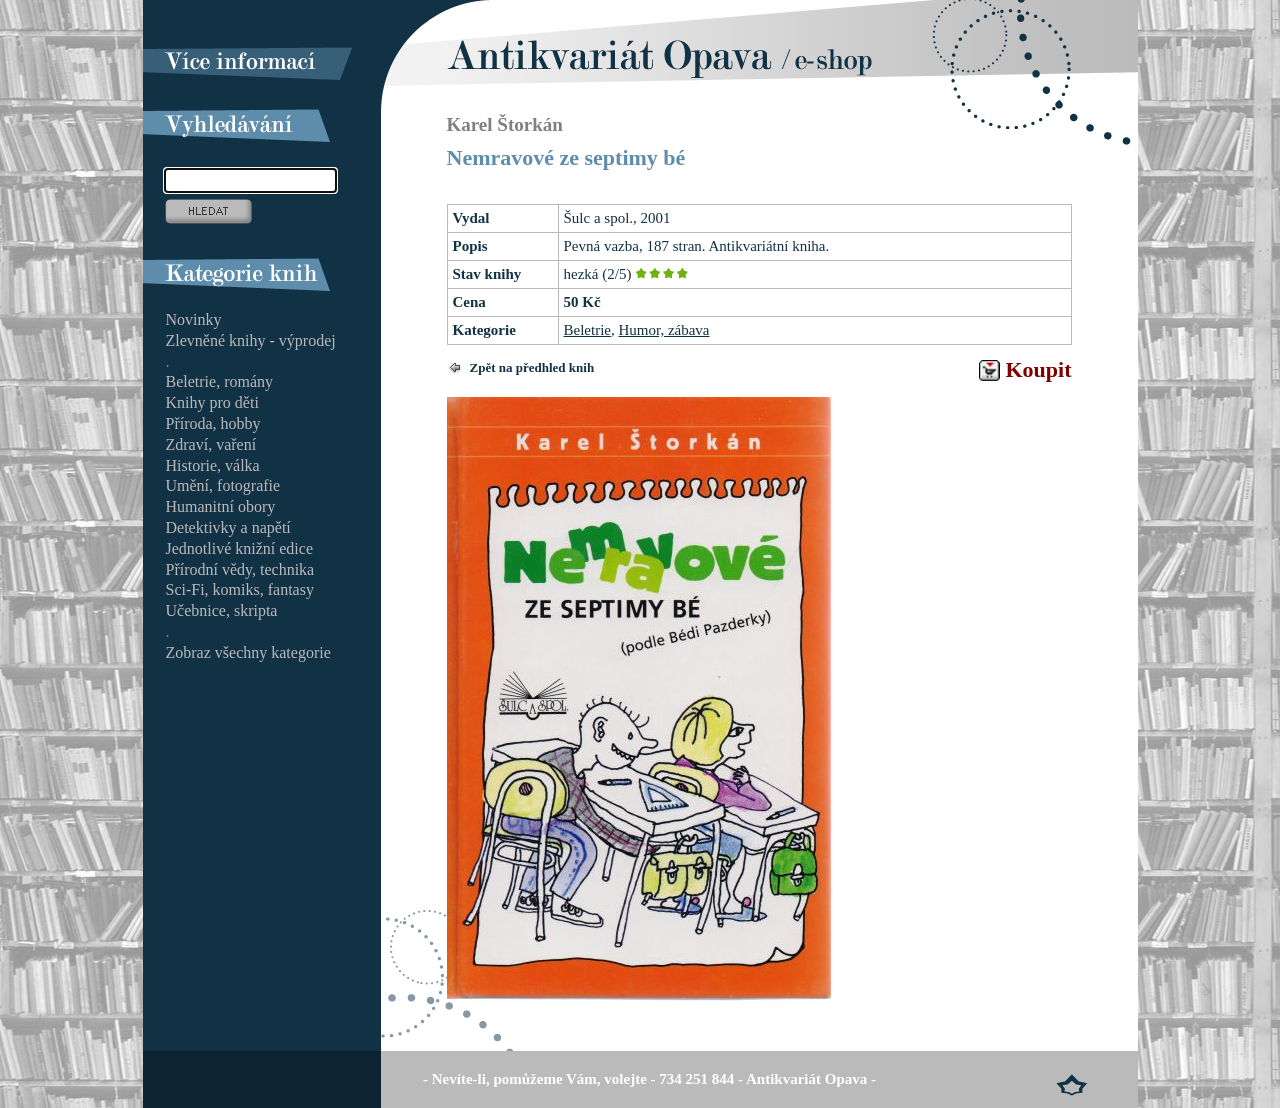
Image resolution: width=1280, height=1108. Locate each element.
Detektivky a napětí (228, 527)
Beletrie (587, 330)
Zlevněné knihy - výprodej (251, 340)
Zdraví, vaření (211, 444)
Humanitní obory (221, 506)
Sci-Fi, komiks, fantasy (240, 589)
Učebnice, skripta (222, 610)
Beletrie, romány (220, 381)
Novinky (194, 319)
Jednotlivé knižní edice (240, 548)
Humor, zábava (663, 330)
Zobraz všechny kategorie (248, 652)
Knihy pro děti (212, 402)
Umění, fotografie (223, 485)
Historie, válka (213, 465)
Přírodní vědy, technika (240, 569)
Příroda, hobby (213, 423)
